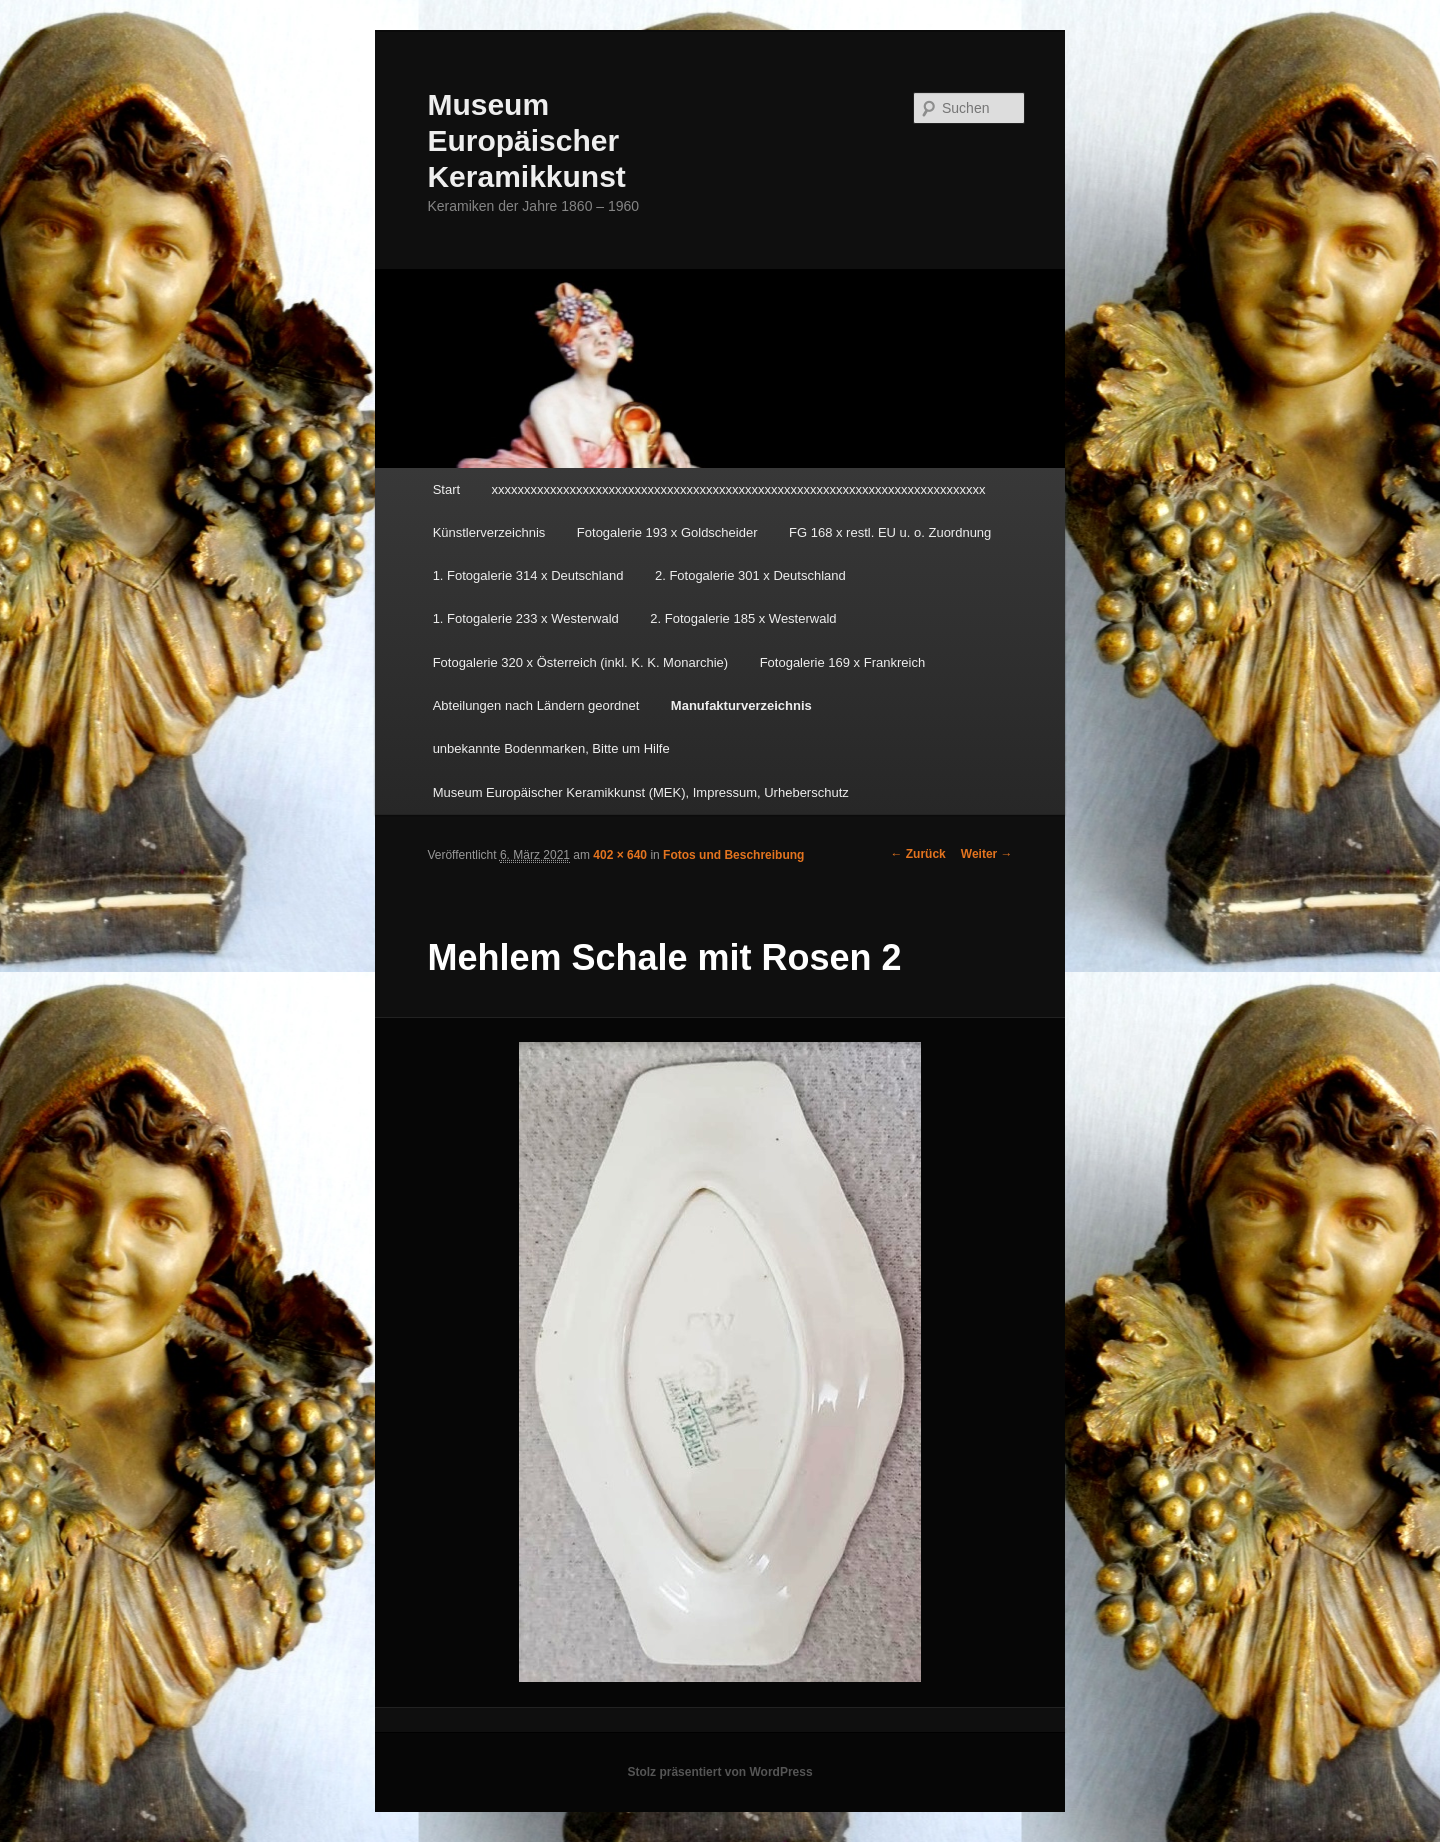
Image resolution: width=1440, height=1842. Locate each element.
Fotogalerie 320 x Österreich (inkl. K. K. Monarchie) (581, 662)
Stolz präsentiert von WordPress (719, 1772)
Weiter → (987, 854)
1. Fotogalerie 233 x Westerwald (526, 618)
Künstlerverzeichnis (489, 532)
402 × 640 (620, 855)
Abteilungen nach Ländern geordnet (536, 705)
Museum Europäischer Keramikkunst (526, 140)
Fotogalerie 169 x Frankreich (842, 662)
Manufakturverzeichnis (741, 705)
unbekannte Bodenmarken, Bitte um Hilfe (551, 748)
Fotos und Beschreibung (733, 855)
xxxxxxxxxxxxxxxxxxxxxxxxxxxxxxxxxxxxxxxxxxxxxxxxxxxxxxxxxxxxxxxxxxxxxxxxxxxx (739, 489)
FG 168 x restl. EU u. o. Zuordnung (890, 532)
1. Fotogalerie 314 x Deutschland (528, 575)
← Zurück (917, 854)
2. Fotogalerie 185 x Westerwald (743, 618)
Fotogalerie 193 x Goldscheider (667, 532)
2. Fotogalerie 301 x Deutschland (750, 575)
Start (446, 489)
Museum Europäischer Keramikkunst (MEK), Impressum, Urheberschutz (641, 792)
